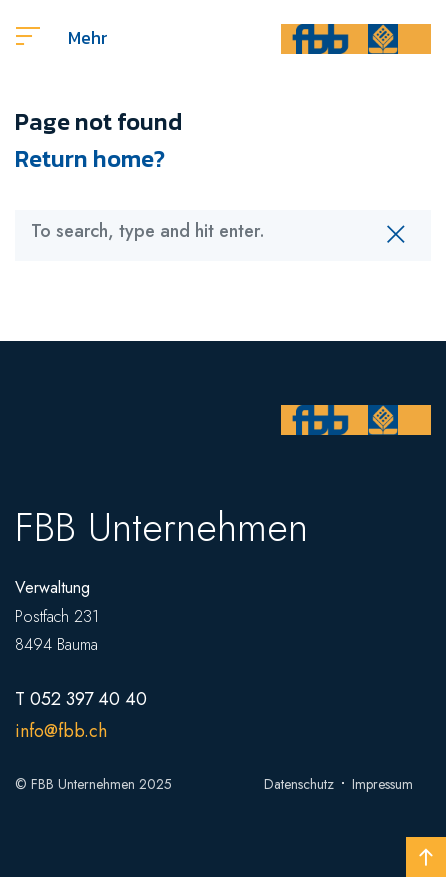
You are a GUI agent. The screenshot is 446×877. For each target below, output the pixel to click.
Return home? (90, 158)
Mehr (62, 37)
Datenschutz (299, 784)
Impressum (382, 784)
